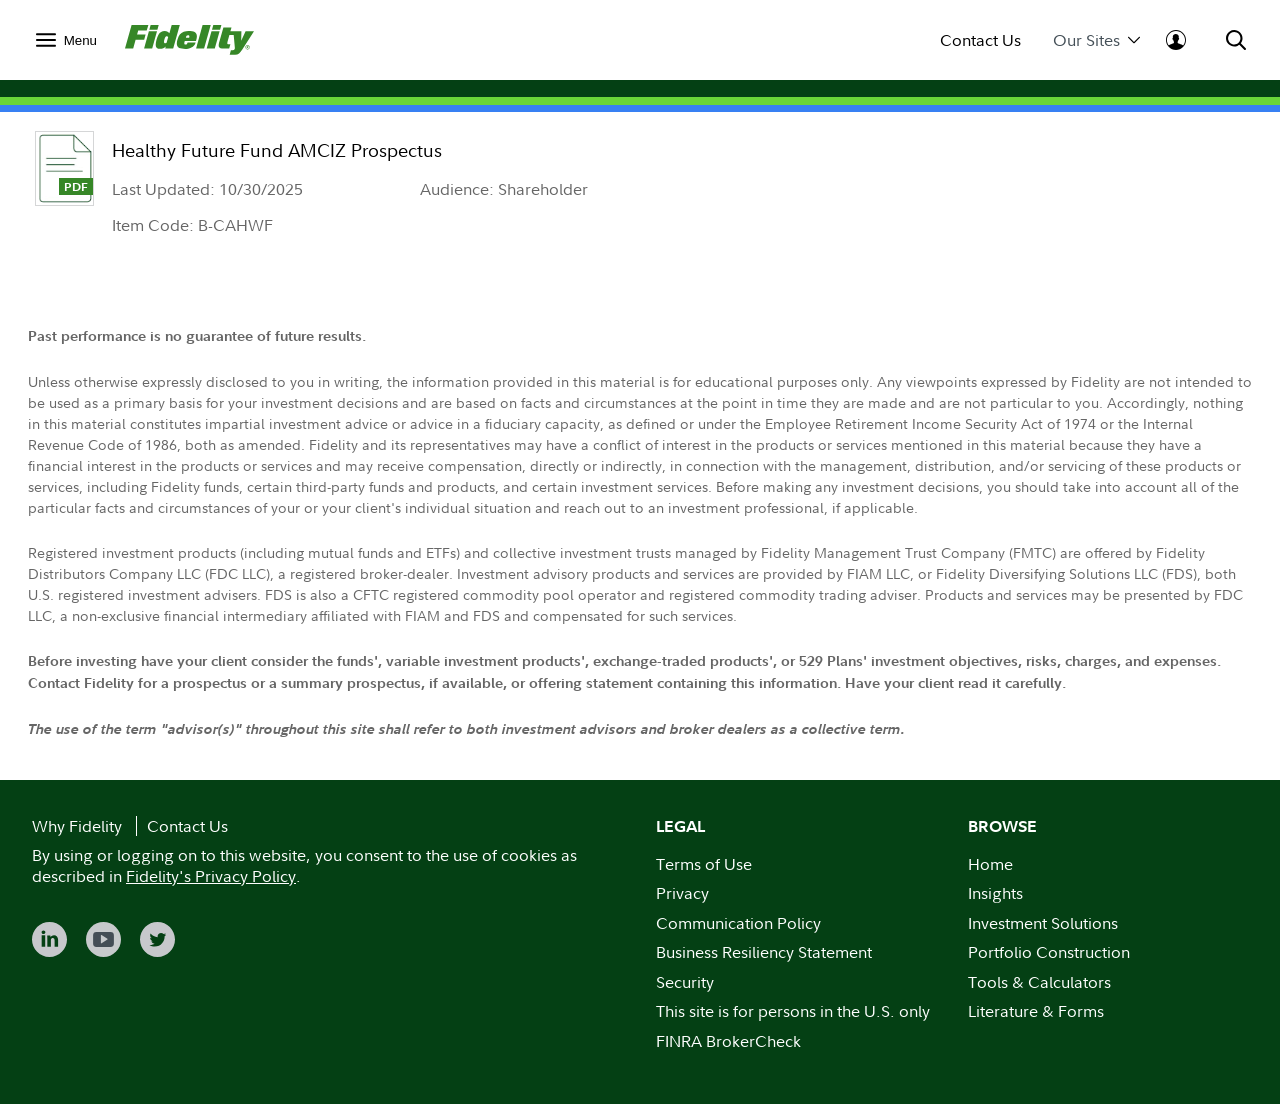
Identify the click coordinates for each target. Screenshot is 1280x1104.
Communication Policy (738, 923)
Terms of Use (704, 864)
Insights (995, 893)
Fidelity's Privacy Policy (211, 876)
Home (990, 864)
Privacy (682, 893)
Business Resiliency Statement (764, 952)
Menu (80, 40)
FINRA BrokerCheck (728, 1041)
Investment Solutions (1043, 923)
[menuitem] (66, 39)
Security (685, 982)
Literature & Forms (1036, 1011)
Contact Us (980, 40)
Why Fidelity (77, 826)
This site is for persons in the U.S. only (793, 1011)
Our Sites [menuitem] (1096, 40)
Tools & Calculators (1039, 982)
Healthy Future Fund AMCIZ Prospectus (277, 150)
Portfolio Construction (1049, 952)
